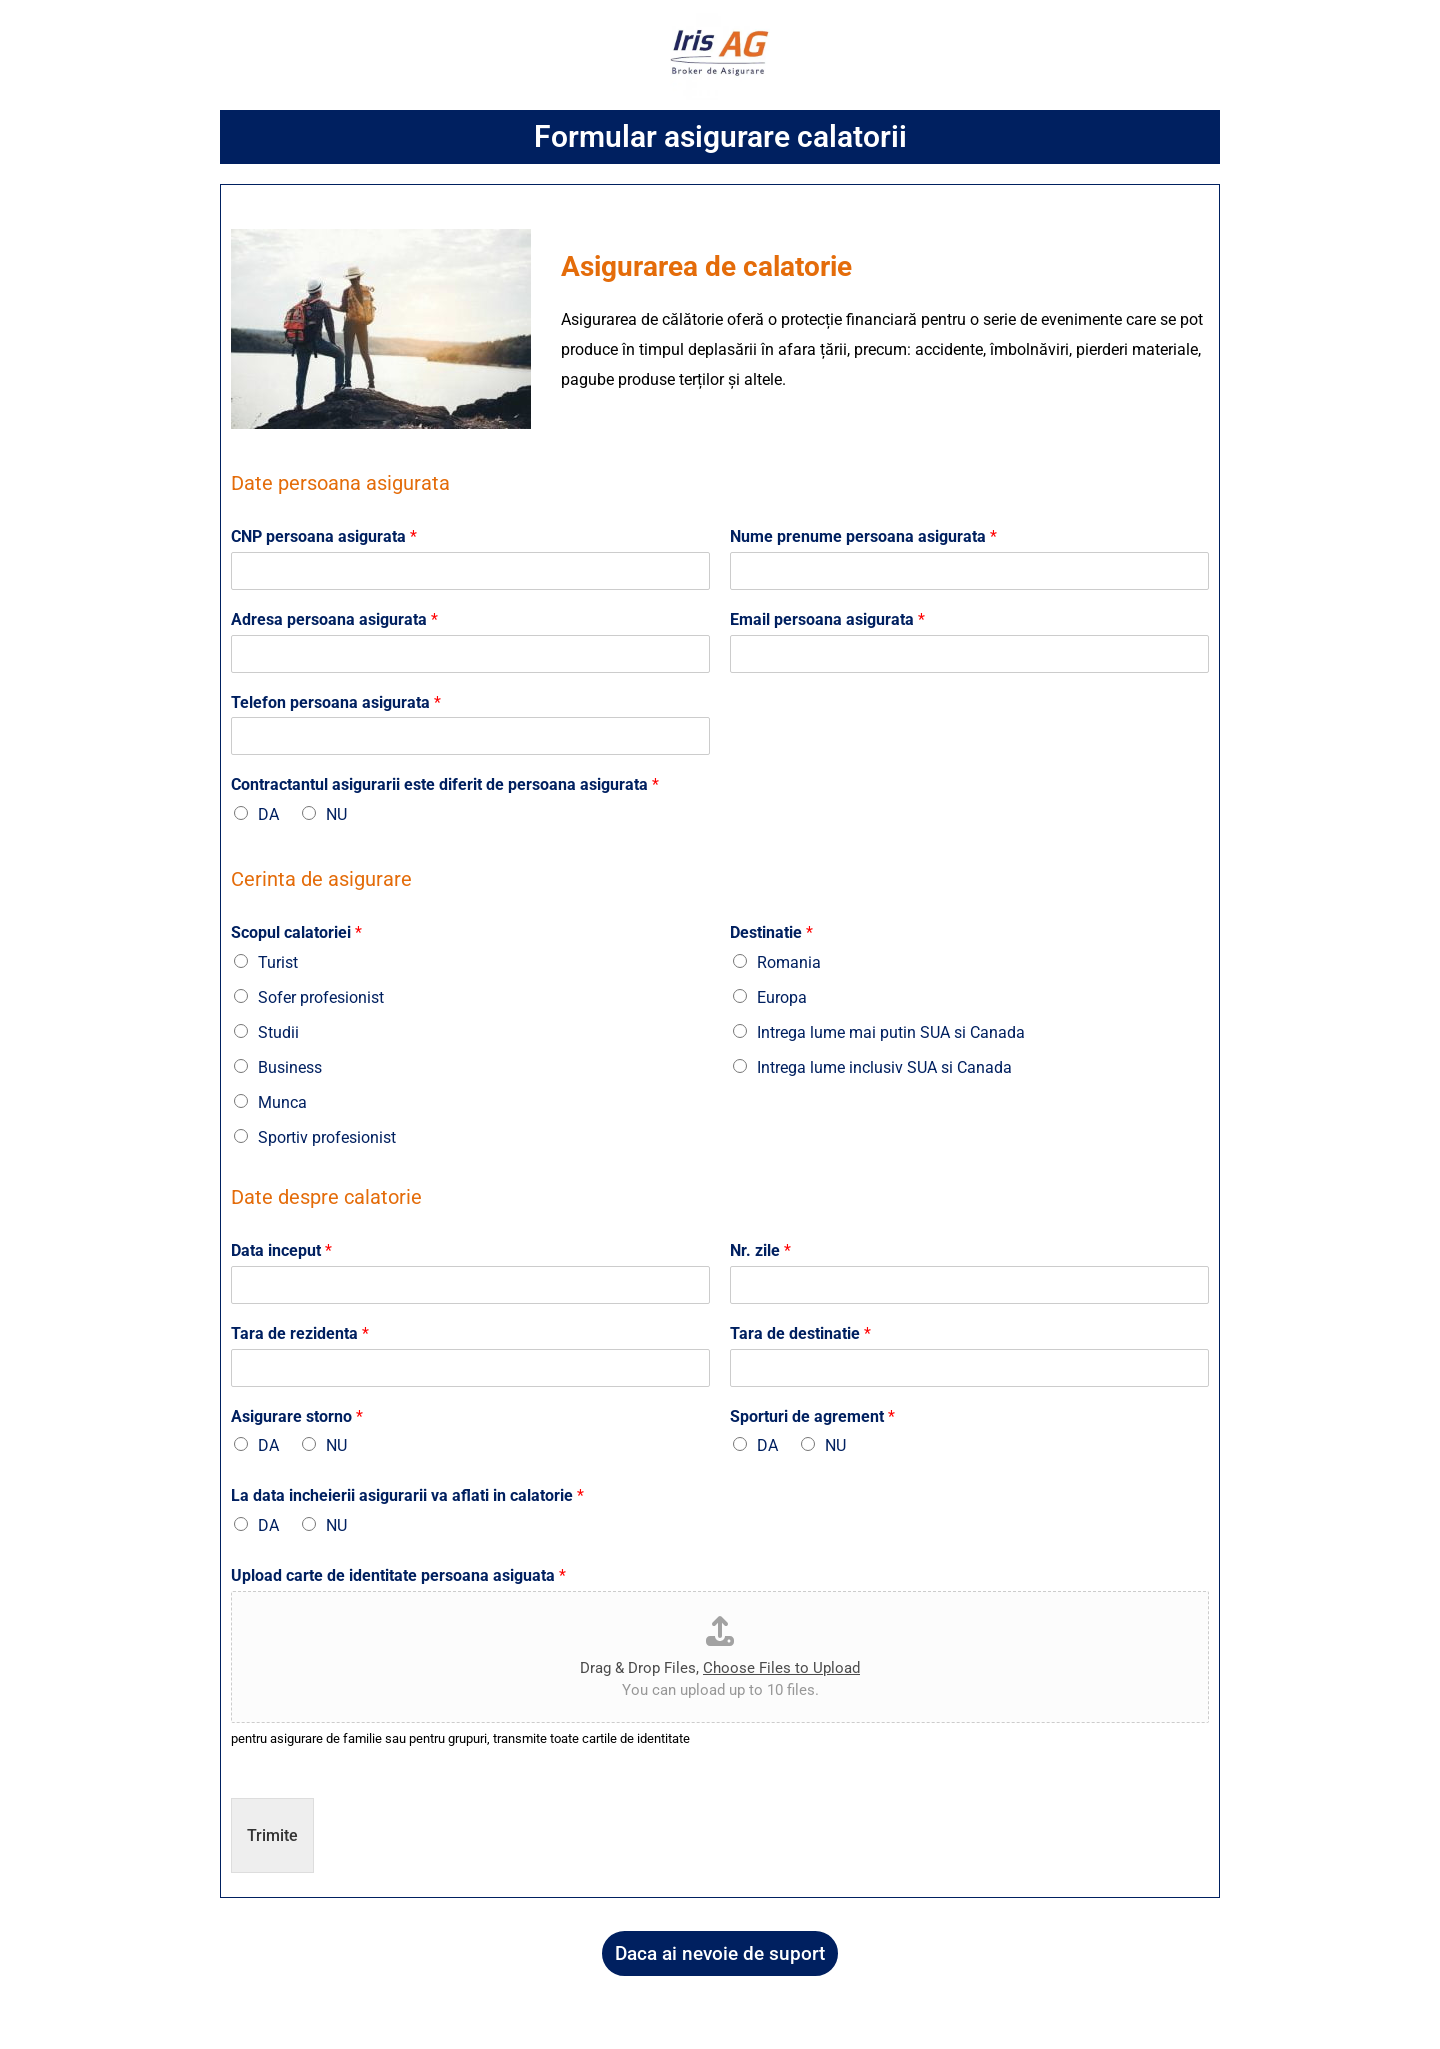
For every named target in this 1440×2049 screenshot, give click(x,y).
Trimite (272, 1835)
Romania (789, 962)
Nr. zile (760, 1250)
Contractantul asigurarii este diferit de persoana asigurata (445, 784)
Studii (278, 1032)
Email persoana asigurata (827, 619)
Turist (278, 962)
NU (336, 814)
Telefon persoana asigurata (336, 702)
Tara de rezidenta (300, 1333)
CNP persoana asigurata (324, 536)
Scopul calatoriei (296, 932)
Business (290, 1067)
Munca (282, 1102)
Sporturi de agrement (812, 1416)
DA (268, 814)
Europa (782, 997)
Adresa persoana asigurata (334, 619)
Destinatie (771, 932)
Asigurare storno (297, 1416)
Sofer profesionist (321, 997)
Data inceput (281, 1250)
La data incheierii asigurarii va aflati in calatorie (407, 1495)
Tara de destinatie (800, 1333)
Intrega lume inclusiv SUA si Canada (884, 1067)
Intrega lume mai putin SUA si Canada (891, 1032)
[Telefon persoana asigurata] (470, 736)
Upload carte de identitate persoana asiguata (398, 1575)
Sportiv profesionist (327, 1137)
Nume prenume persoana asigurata (863, 536)
